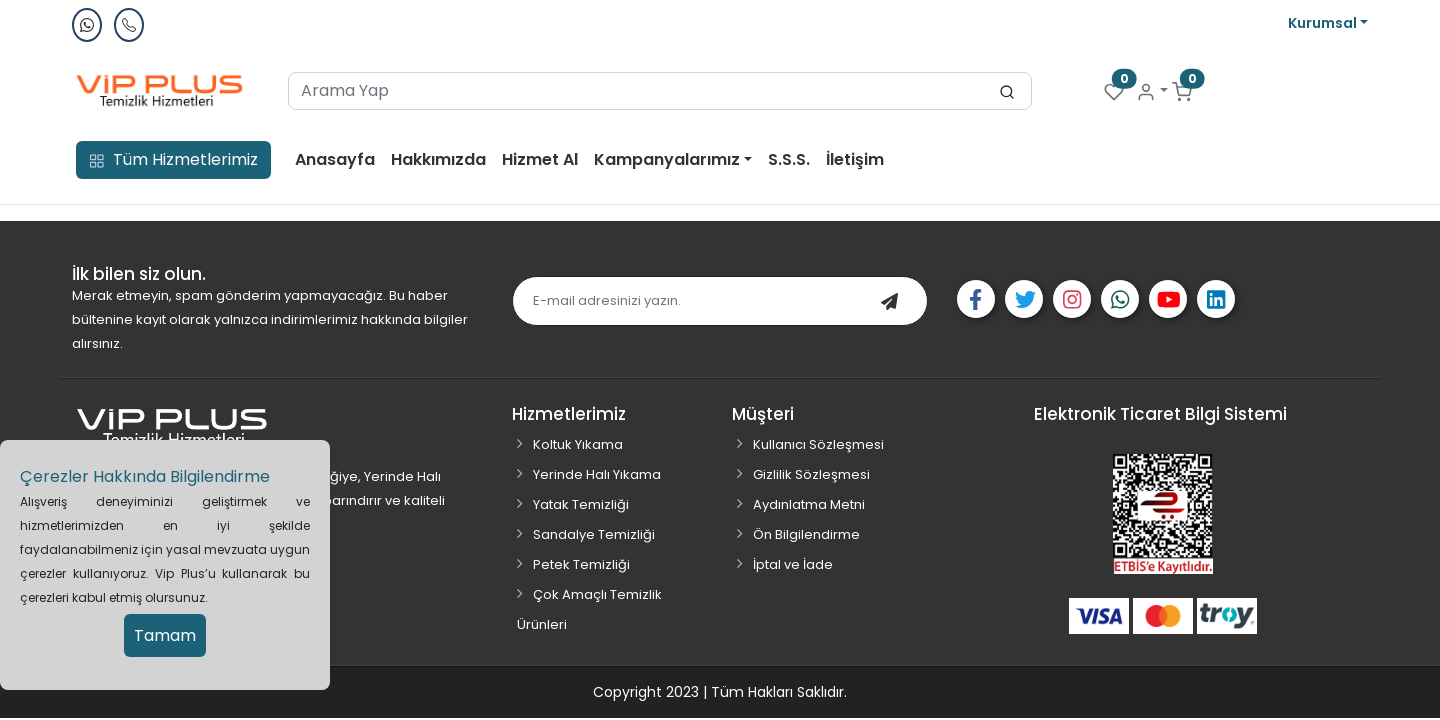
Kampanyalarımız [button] (669, 159)
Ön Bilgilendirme (806, 534)
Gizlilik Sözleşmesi (811, 474)
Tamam (165, 635)
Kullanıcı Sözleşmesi (818, 444)
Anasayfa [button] (335, 159)
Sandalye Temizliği (594, 534)
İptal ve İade (793, 564)
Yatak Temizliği (581, 504)
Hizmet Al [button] (540, 159)
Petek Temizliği (581, 564)
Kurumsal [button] (1324, 23)
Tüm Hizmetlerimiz (173, 159)
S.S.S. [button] (789, 159)
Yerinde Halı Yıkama (597, 474)
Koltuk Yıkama (578, 444)
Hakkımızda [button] (438, 159)
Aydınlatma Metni (809, 504)
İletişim (855, 159)
